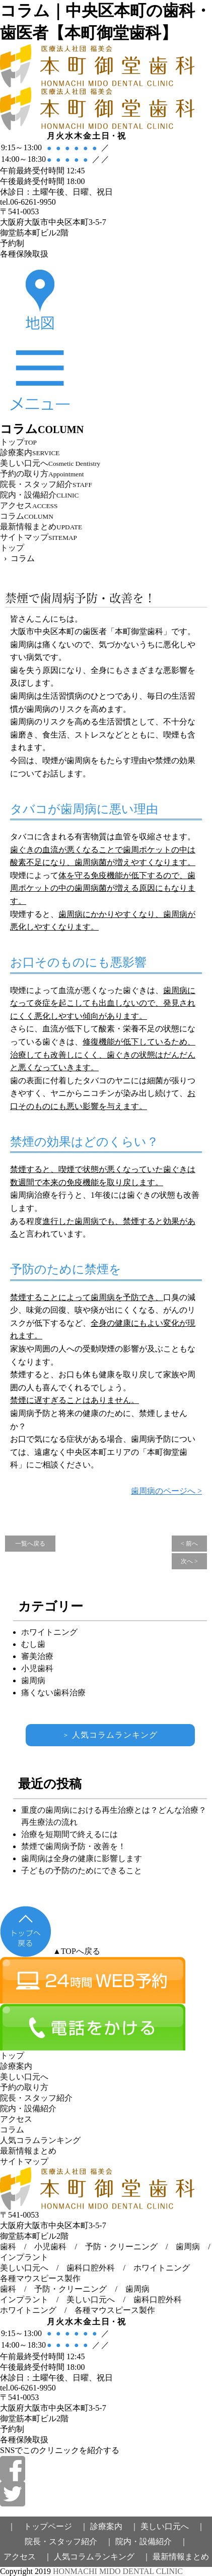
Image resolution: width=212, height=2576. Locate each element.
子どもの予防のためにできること (81, 1870)
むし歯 (33, 1644)
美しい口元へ (24, 2267)
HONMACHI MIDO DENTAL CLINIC (118, 2571)
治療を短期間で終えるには (69, 1834)
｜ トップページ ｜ (48, 2526)
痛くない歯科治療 (53, 1692)
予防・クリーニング (121, 2246)
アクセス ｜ (28, 2556)
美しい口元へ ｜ (172, 2526)
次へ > (189, 1561)
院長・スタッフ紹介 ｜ (69, 2541)
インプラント (24, 2257)
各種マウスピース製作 (40, 2278)
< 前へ (189, 1543)
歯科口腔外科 (90, 2267)
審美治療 (37, 1656)
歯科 (8, 2246)
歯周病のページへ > (166, 1491)
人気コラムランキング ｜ (102, 2556)
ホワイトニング (49, 1632)
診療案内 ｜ (114, 2526)
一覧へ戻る (30, 1543)
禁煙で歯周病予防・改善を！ (80, 597)
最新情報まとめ (181, 2556)
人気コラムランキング (110, 1735)
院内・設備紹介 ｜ (151, 2541)
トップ (12, 547)
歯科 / (17, 2289)
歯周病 (33, 1680)
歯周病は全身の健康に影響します (81, 1858)
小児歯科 (37, 1668)
